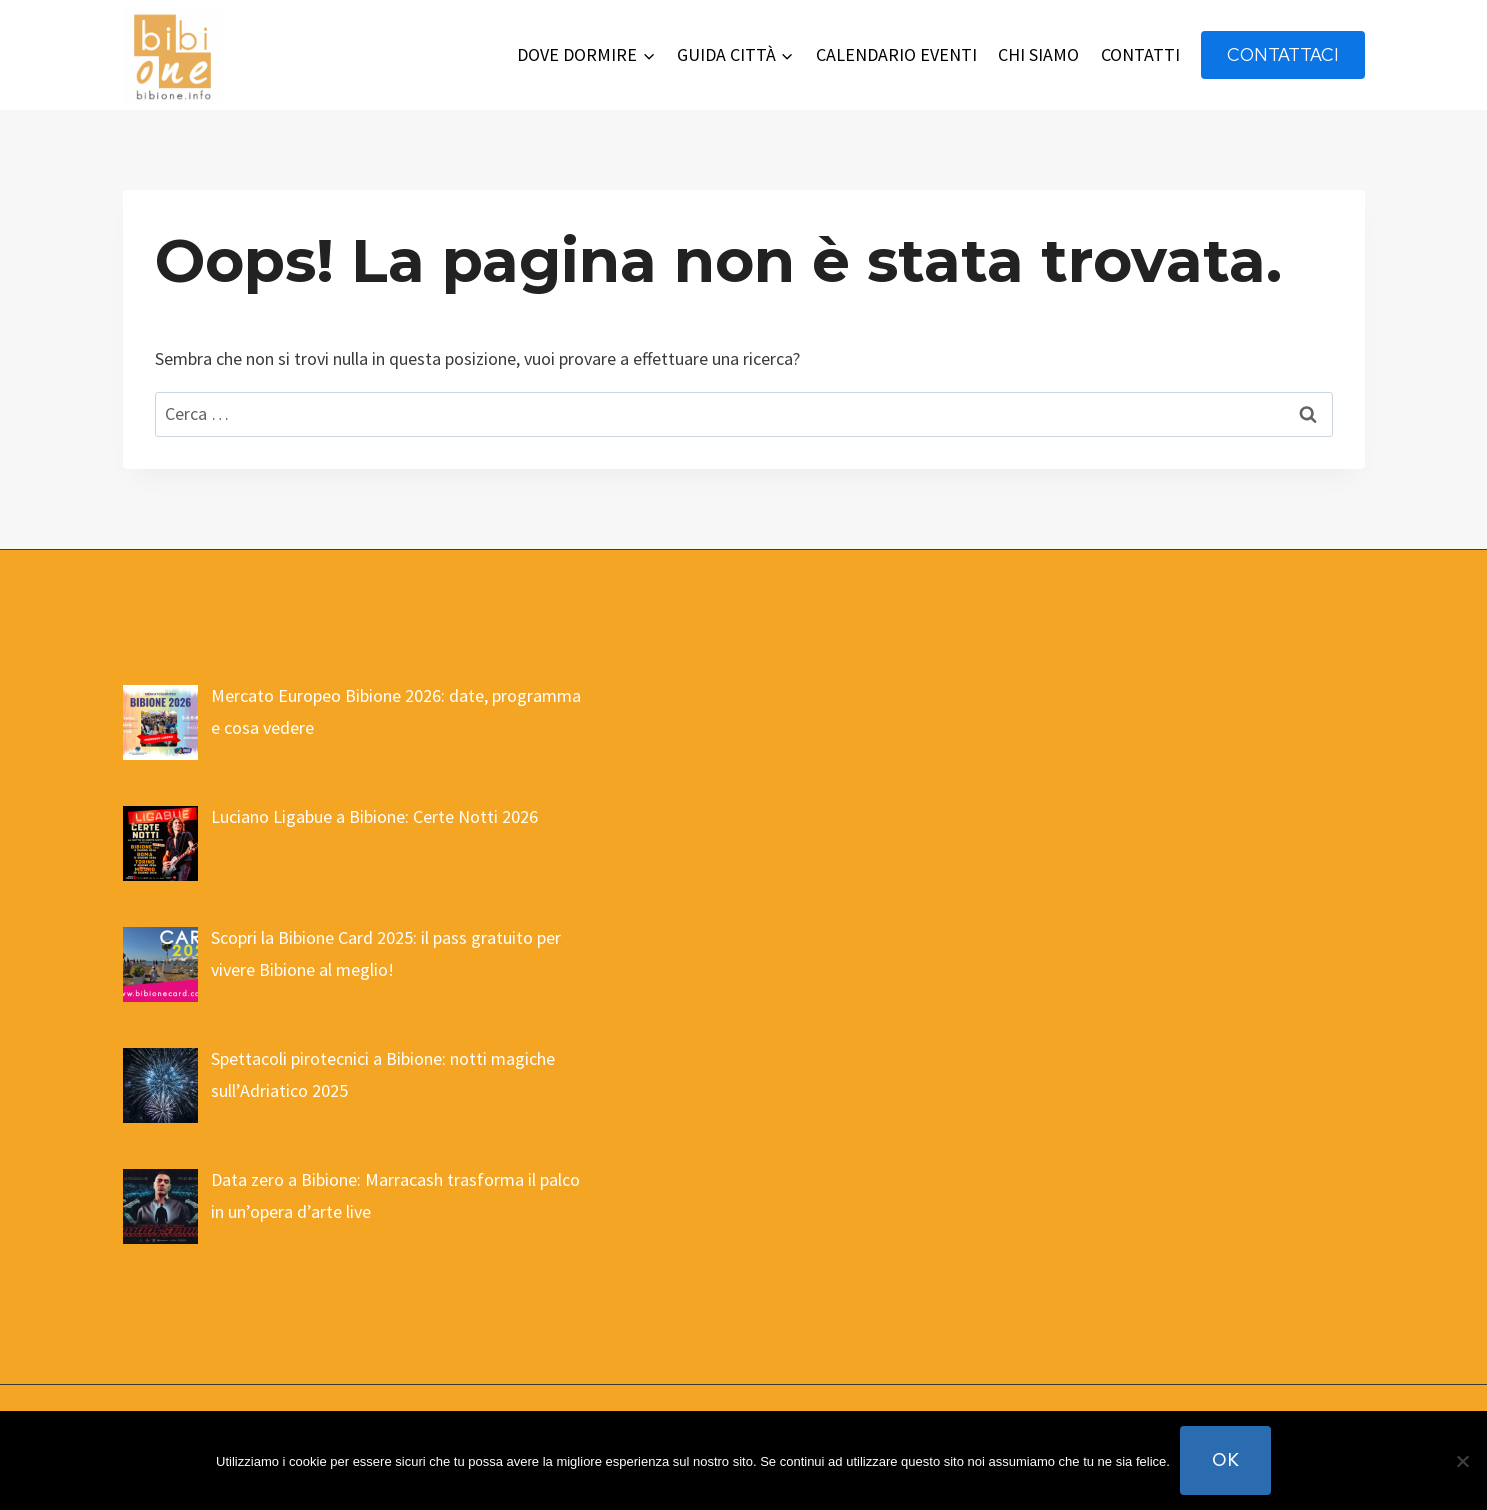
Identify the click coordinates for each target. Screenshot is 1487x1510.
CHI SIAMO (1038, 54)
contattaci (1283, 54)
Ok (1225, 1459)
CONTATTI (1140, 54)
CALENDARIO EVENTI (896, 54)
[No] (1462, 1461)
